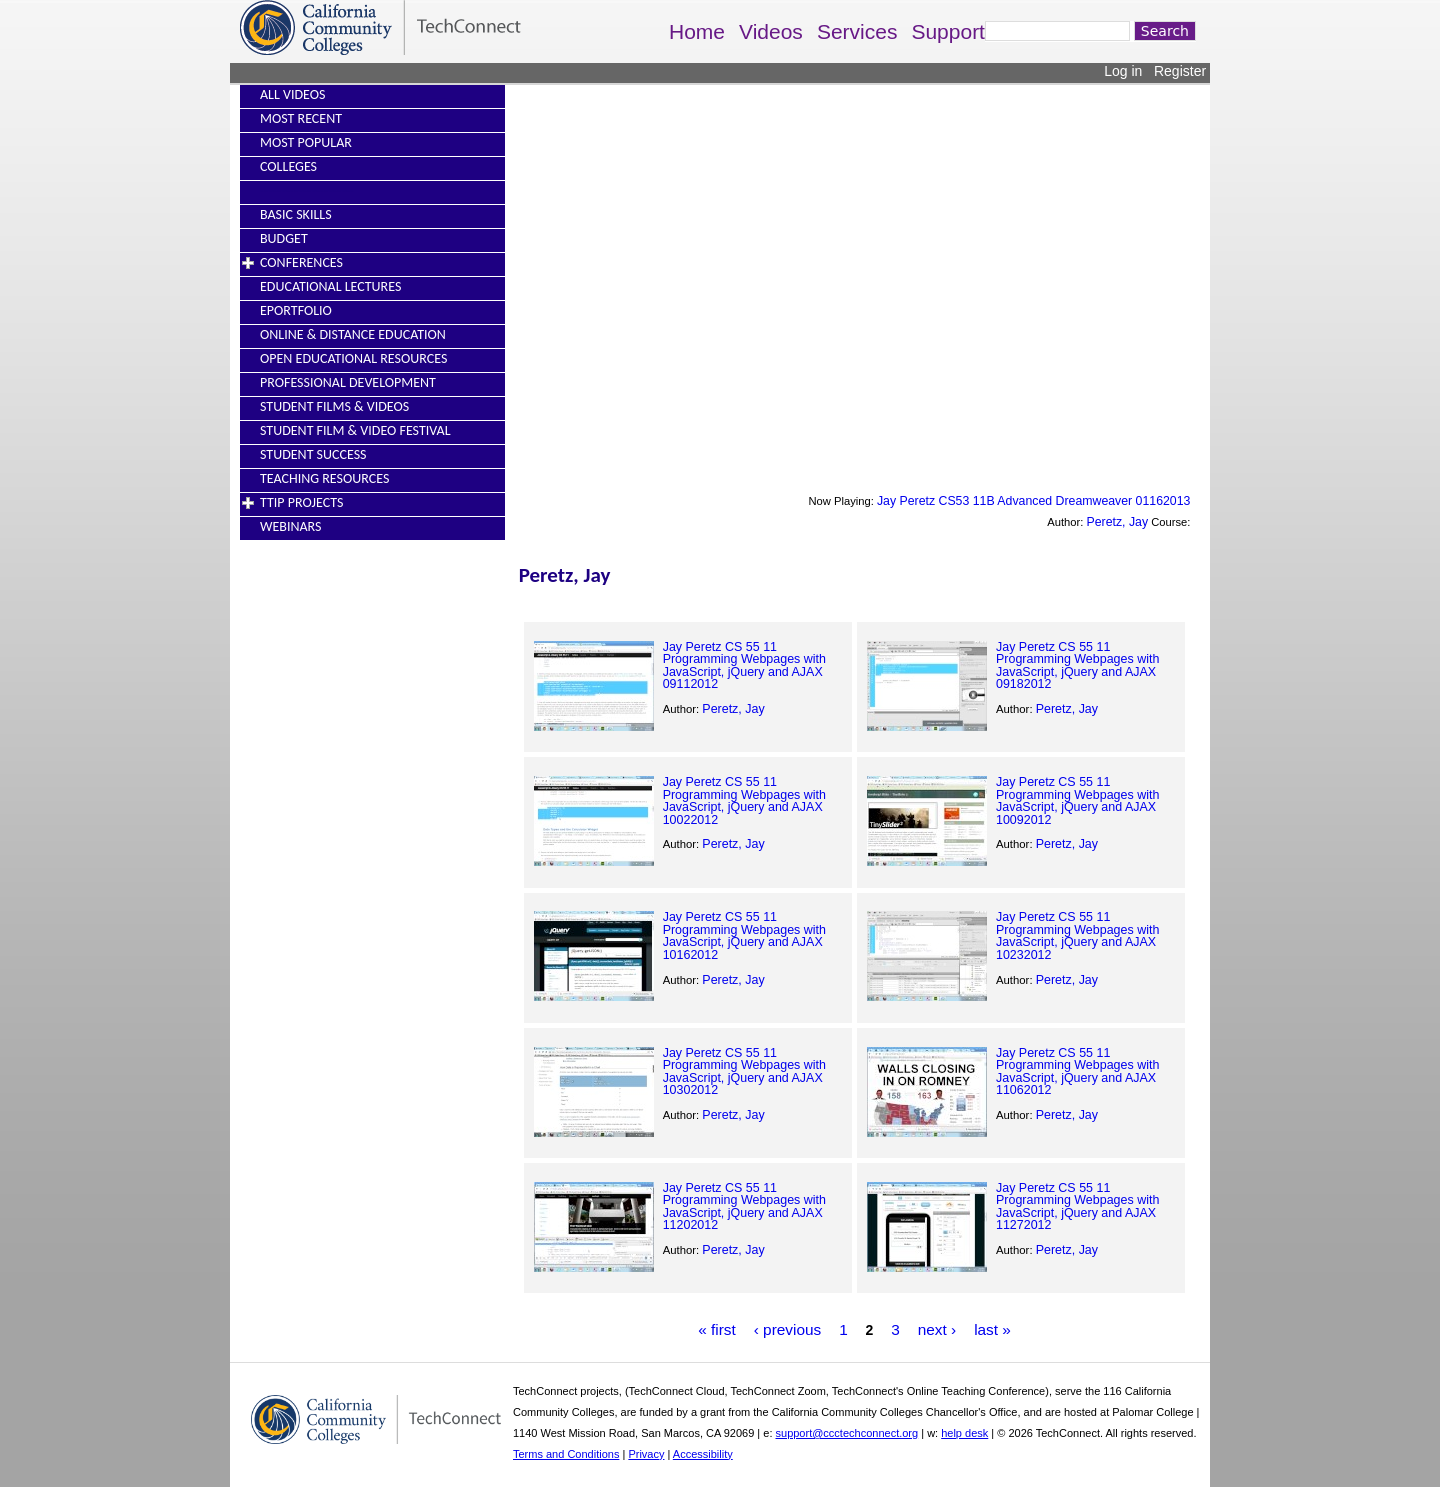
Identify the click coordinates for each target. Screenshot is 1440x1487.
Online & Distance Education (353, 334)
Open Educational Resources (353, 358)
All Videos (292, 94)
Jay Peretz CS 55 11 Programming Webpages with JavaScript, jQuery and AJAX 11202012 (744, 1206)
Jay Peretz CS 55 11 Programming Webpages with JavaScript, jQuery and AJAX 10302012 (744, 1071)
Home (697, 31)
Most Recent (301, 118)
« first (717, 1329)
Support (948, 31)
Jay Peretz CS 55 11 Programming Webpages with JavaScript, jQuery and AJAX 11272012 (1077, 1206)
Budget (284, 238)
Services (857, 31)
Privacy (646, 1454)
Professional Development (348, 382)
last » (992, 1329)
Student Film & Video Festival (355, 430)
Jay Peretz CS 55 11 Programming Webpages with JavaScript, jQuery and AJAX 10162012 (744, 935)
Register (1180, 71)
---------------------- (307, 190)
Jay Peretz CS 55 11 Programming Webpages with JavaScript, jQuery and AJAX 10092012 (1077, 800)
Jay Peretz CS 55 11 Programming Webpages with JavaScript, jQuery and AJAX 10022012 (744, 800)
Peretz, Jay (1118, 522)
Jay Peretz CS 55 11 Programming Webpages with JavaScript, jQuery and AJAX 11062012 (1077, 1071)
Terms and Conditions (566, 1454)
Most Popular (306, 142)
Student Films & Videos (334, 406)
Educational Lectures (330, 286)
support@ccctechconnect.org (847, 1433)
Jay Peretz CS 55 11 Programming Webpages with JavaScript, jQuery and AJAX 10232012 (1077, 935)
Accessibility (703, 1454)
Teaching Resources (324, 478)
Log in (1123, 71)
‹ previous (788, 1329)
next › (937, 1329)
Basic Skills (296, 214)
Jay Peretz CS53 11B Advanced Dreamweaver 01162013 (1033, 501)
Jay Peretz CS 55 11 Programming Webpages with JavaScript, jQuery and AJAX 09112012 (744, 665)
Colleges (288, 166)
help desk (964, 1433)
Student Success (313, 454)
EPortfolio (296, 310)
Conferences (301, 262)
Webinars (290, 526)
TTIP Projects (301, 502)
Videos (771, 31)
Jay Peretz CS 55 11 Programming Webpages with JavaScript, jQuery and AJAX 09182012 (1077, 665)
